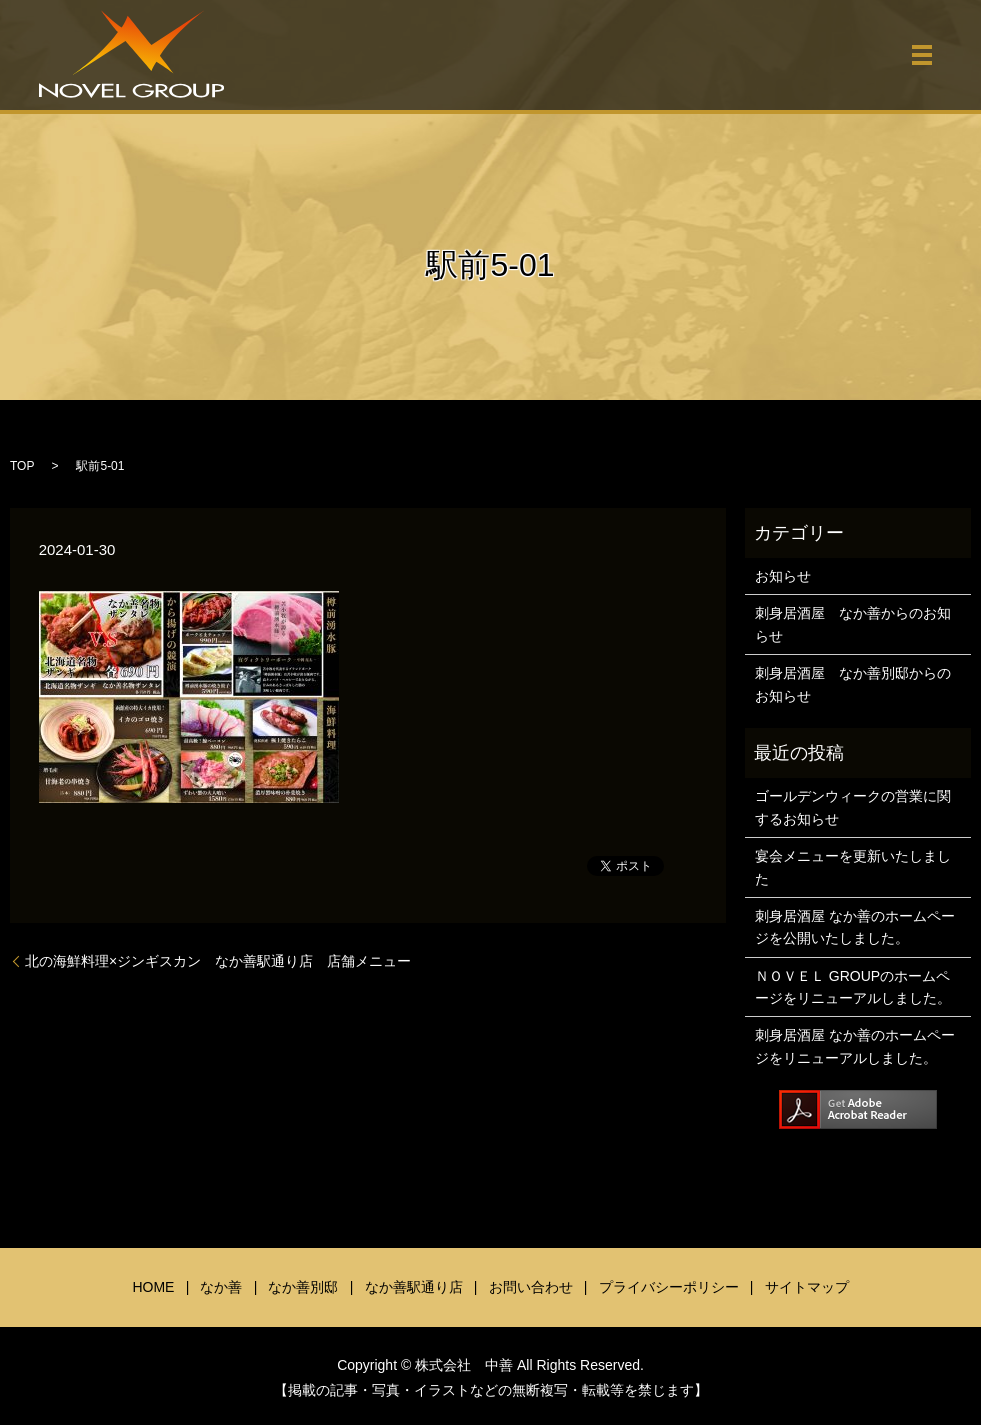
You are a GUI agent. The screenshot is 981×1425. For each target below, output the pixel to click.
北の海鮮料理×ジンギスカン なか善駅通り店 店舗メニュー (218, 961)
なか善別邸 (303, 1287)
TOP (22, 466)
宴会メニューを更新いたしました (853, 867)
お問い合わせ (531, 1287)
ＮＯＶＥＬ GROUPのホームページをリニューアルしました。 (853, 987)
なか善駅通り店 (414, 1287)
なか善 (221, 1287)
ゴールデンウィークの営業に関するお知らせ (853, 807)
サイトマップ (807, 1287)
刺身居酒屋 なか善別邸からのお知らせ (853, 684)
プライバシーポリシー (669, 1287)
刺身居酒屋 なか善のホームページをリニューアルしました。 (855, 1046)
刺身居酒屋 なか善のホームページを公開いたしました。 (855, 927)
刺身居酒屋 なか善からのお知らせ (853, 624)
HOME (153, 1287)
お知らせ (783, 576)
